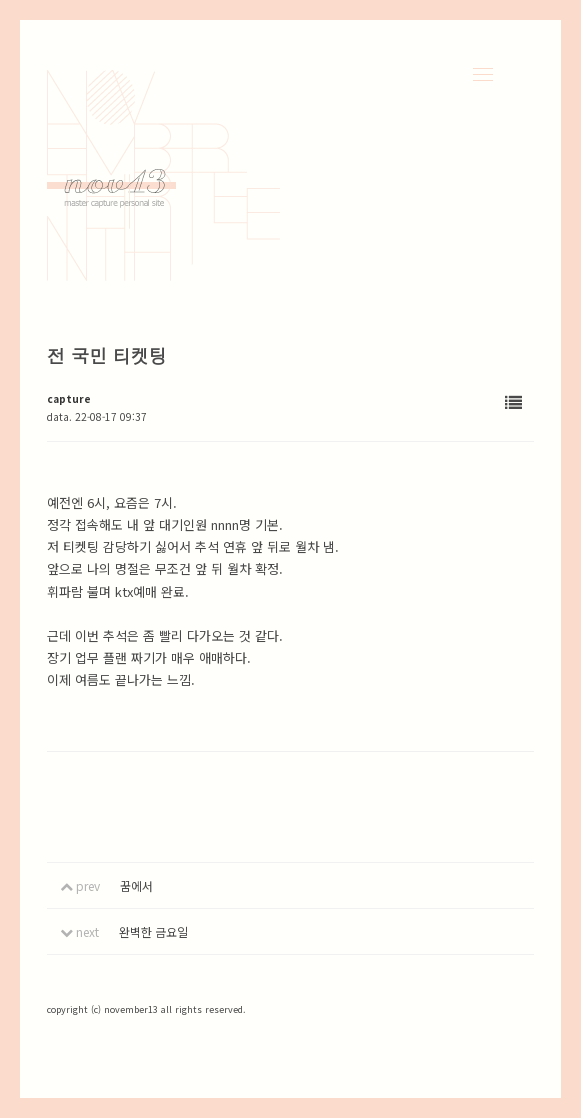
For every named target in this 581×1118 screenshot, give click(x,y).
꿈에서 (136, 885)
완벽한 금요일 (153, 931)
